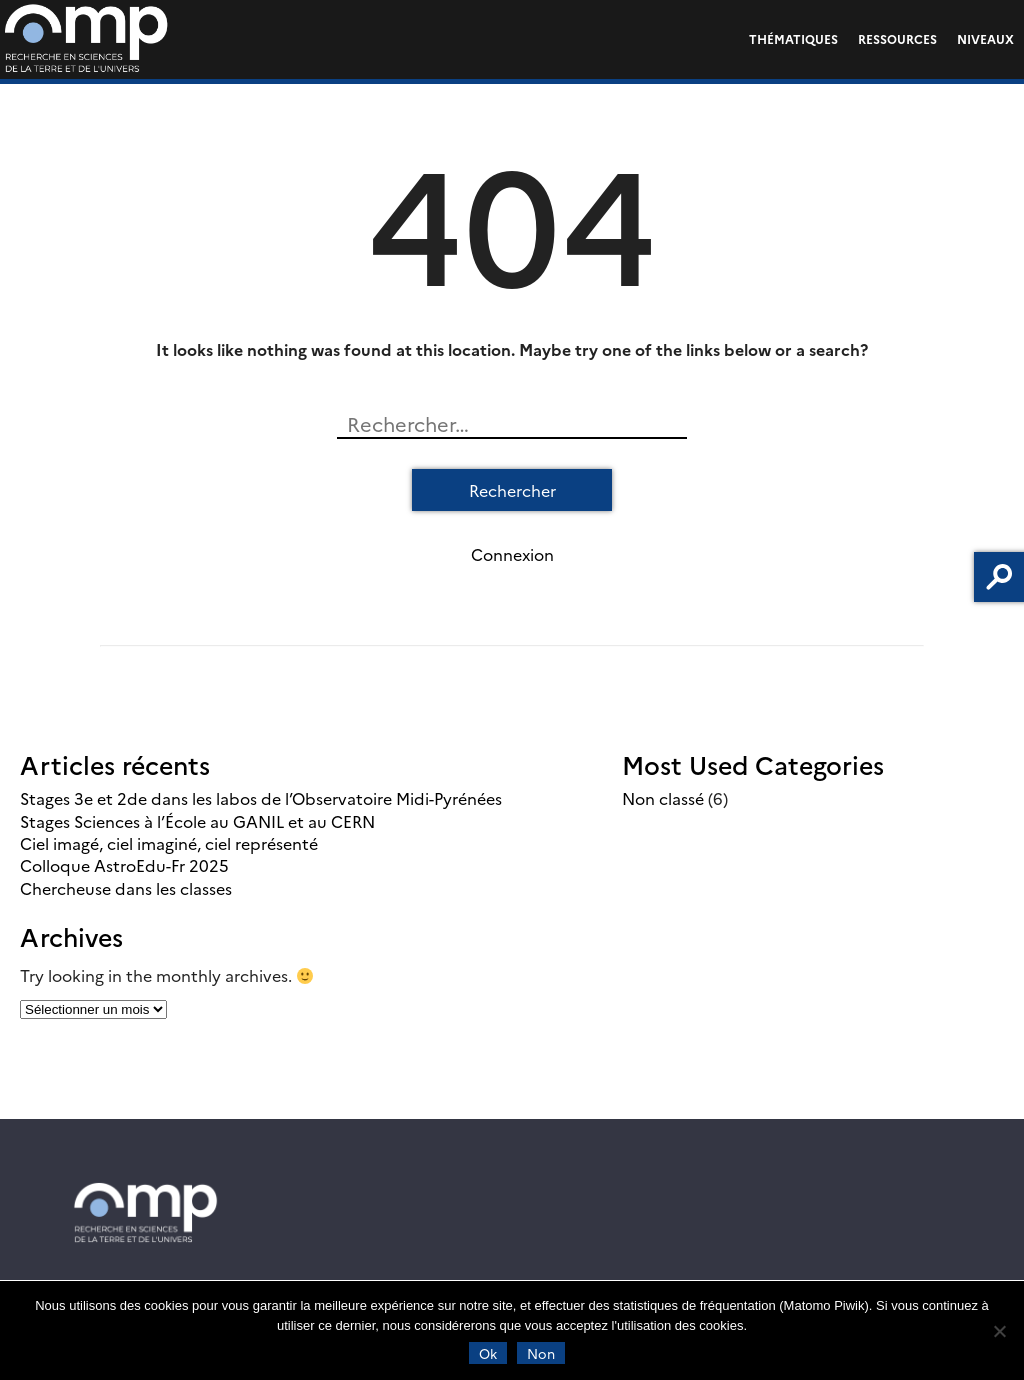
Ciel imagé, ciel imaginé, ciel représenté (169, 843)
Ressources (897, 38)
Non (541, 1353)
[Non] (999, 1331)
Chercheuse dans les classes (126, 888)
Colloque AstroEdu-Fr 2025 (124, 865)
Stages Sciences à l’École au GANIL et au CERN (197, 821)
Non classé (663, 798)
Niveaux (985, 38)
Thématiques (793, 38)
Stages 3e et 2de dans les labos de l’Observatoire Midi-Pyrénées (261, 798)
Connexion (512, 554)
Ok (488, 1353)
